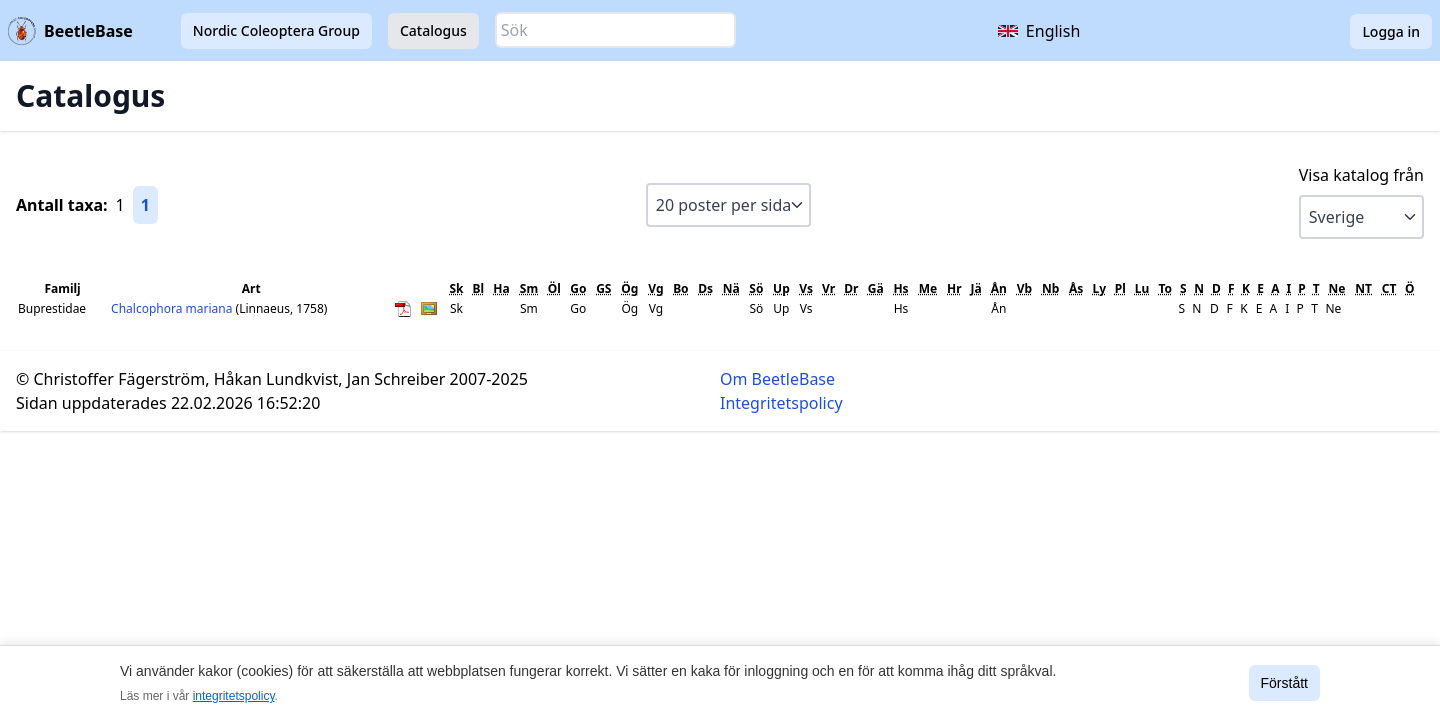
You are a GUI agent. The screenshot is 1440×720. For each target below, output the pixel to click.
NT (1363, 288)
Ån (999, 288)
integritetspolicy (234, 696)
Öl (554, 288)
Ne (1336, 288)
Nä (731, 288)
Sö (756, 288)
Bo (680, 288)
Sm (529, 288)
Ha (501, 288)
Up (781, 288)
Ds (705, 288)
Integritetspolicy (781, 403)
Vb (1024, 288)
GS (603, 288)
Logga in (1391, 31)
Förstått (1284, 683)
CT (1389, 288)
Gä (876, 288)
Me (928, 288)
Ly (1100, 288)
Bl (478, 288)
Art (251, 288)
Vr (828, 288)
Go (578, 288)
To (1165, 288)
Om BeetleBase (777, 379)
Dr (851, 288)
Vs (806, 288)
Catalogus (433, 30)
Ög (629, 288)
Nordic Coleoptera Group (276, 30)
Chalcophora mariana (173, 308)
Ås (1076, 288)
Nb (1050, 288)
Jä (976, 288)
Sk (457, 288)
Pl (1120, 288)
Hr (954, 288)
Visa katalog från (1361, 175)
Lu (1142, 288)
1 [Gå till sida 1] (145, 205)
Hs (900, 288)
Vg (655, 288)
